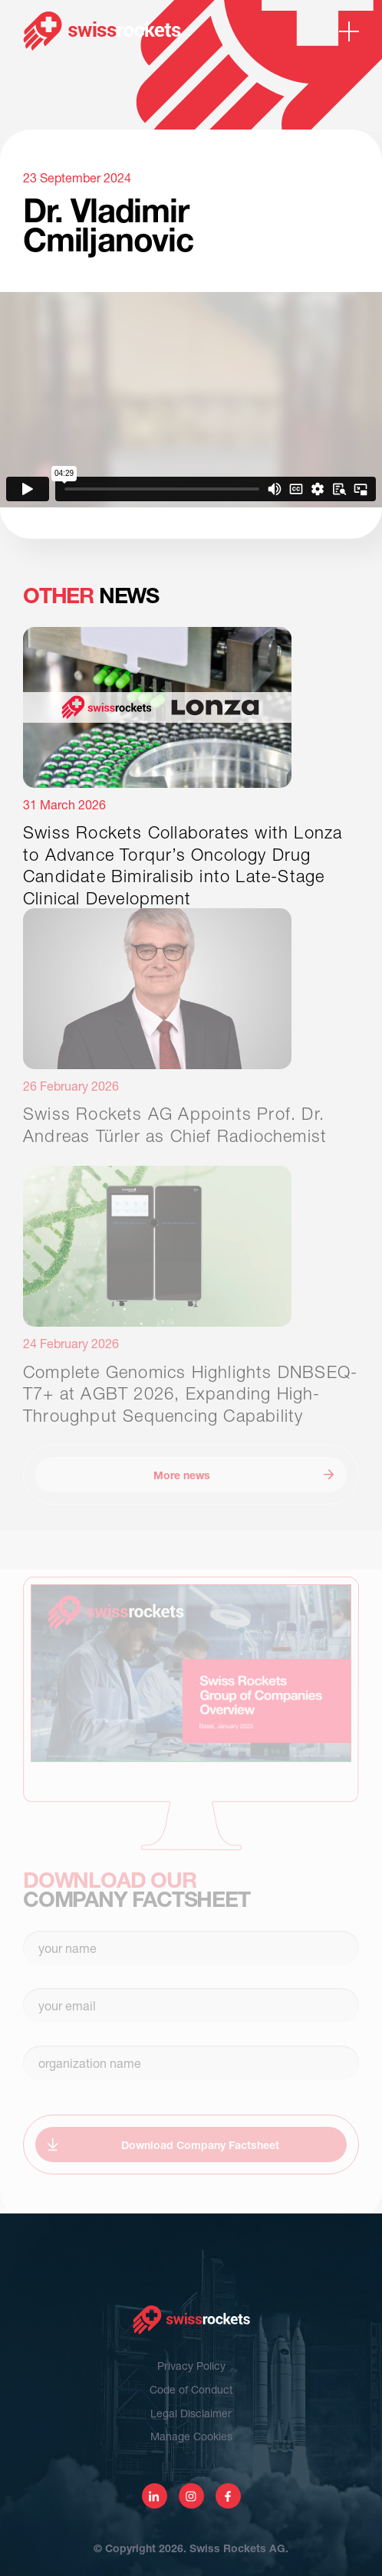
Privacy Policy (191, 2366)
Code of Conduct (191, 2389)
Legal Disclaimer (191, 2413)
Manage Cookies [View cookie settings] (191, 2436)
